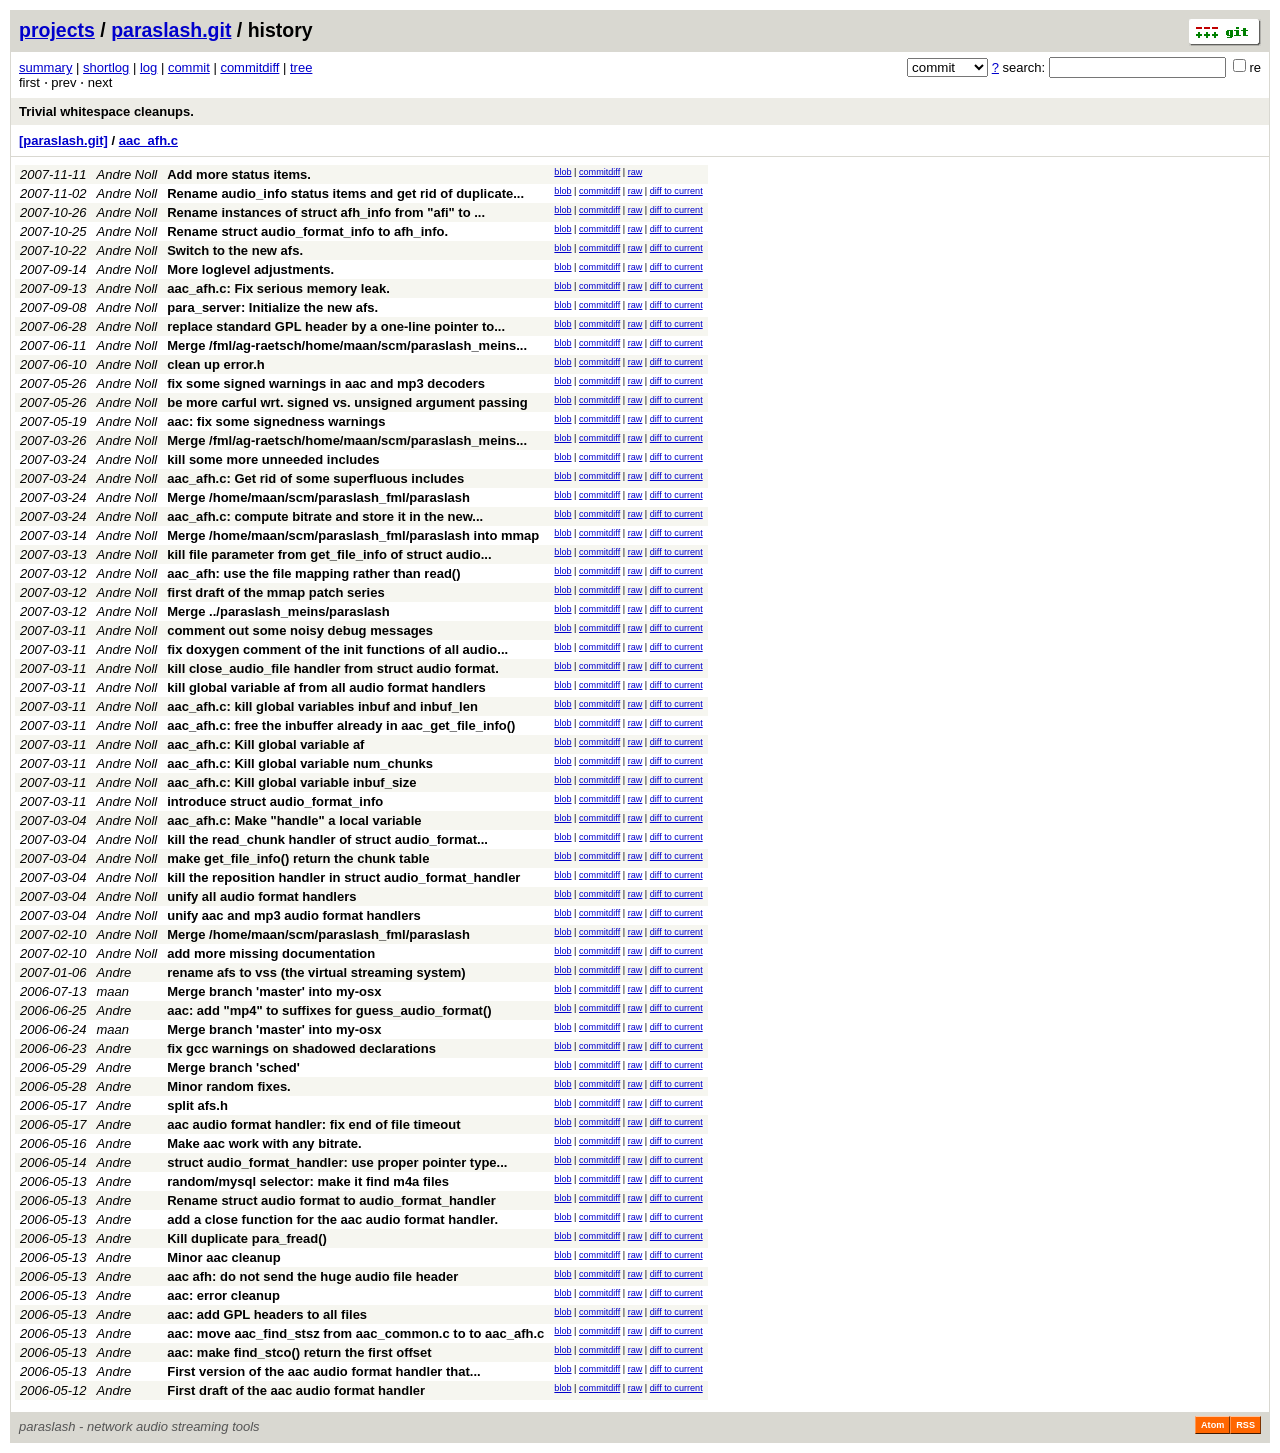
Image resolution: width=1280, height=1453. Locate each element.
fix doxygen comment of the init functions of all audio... (337, 649)
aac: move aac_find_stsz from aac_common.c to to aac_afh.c (355, 1333)
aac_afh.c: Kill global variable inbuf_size (291, 782)
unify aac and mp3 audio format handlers (294, 915)
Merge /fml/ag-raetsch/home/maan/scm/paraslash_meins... (347, 345)
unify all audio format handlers (261, 896)
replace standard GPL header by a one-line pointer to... (336, 326)
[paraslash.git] (63, 140)
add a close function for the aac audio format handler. (332, 1219)
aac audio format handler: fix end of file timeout (313, 1124)
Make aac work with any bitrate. (264, 1143)
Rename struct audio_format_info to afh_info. (307, 231)
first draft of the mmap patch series (275, 592)
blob (562, 172)
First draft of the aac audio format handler (296, 1390)
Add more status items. (239, 174)
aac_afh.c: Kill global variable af (265, 744)
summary (45, 67)
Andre (114, 972)
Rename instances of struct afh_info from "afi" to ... (326, 212)
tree (301, 67)
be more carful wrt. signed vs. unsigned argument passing (347, 402)
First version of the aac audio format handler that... (324, 1371)
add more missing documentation (271, 953)
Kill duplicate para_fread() (247, 1238)
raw (635, 172)
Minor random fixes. (229, 1086)
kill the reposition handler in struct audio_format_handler (343, 877)
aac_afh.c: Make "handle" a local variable (294, 820)
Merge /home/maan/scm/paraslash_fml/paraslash (318, 497)
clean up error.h (216, 364)
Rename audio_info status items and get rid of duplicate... (345, 193)
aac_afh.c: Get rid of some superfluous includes (315, 478)
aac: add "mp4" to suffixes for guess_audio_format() (329, 1010)
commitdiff (249, 67)
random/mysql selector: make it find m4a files (308, 1181)
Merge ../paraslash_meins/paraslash (278, 611)
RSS (1245, 1425)
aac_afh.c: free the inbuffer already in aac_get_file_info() (341, 725)
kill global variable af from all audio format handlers (326, 687)
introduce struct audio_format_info (275, 801)
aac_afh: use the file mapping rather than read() (313, 573)
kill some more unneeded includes (273, 459)
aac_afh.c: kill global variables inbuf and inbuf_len (322, 706)
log (148, 67)
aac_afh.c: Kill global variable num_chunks (300, 763)
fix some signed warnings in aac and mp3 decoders (326, 383)
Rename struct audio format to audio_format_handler (331, 1200)
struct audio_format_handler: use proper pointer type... (337, 1162)
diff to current (676, 191)
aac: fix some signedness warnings (276, 421)
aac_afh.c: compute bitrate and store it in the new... (325, 516)
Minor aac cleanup (223, 1257)
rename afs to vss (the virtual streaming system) (316, 972)
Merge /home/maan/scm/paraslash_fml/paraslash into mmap (353, 535)
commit (189, 67)
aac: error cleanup (223, 1295)
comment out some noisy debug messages (300, 630)
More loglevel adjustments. (250, 269)
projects (57, 30)
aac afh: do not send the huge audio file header (312, 1276)
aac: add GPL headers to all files (267, 1314)
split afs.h (197, 1105)
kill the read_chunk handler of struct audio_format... (327, 839)
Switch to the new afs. (235, 250)
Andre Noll (127, 174)
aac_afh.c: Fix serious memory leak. (278, 288)
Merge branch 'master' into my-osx (274, 991)
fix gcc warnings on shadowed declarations (301, 1048)
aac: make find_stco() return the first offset (299, 1352)
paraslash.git (171, 30)
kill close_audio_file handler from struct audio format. (333, 668)
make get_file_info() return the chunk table (298, 858)
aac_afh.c (148, 140)
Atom (1212, 1425)
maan (113, 991)
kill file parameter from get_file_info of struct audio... (329, 554)
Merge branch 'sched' (233, 1067)
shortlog (106, 67)
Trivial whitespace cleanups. (106, 111)
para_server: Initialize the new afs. (272, 307)
